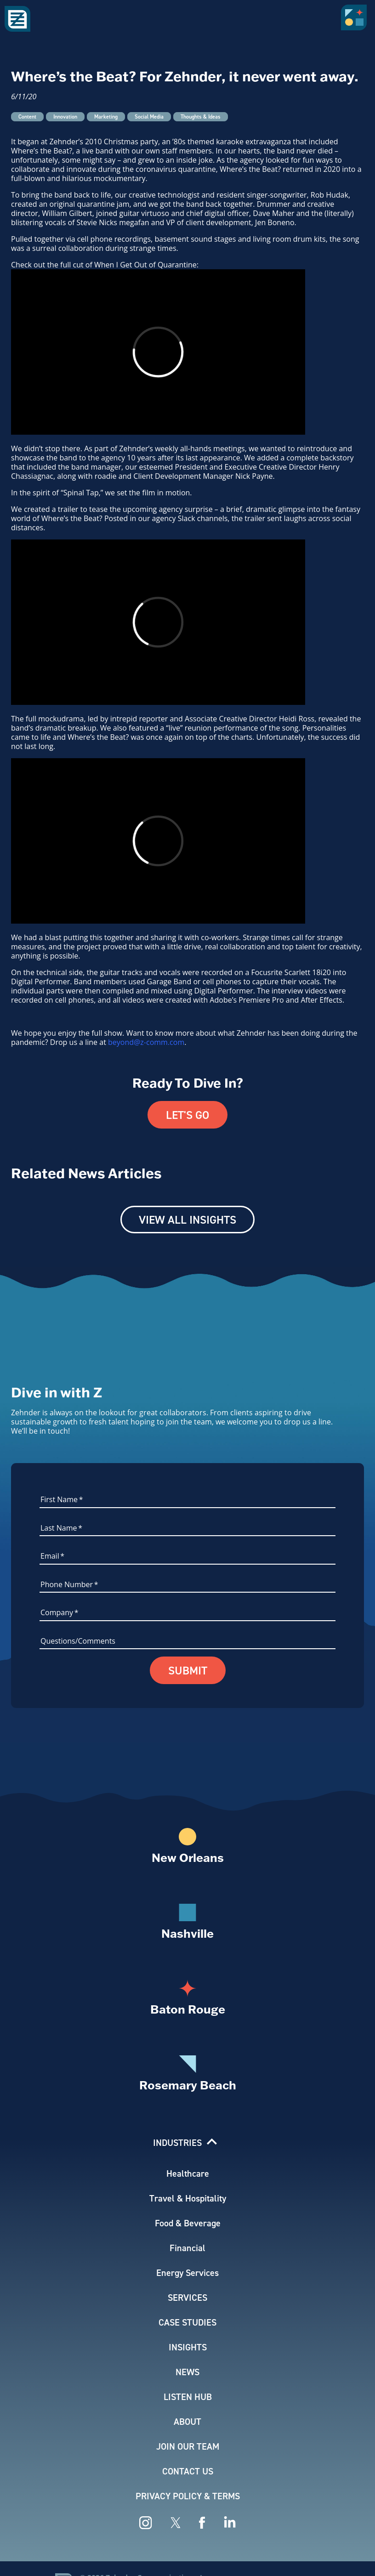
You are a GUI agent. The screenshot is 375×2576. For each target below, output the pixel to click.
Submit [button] (187, 1670)
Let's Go (187, 1114)
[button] (355, 21)
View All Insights (187, 1219)
